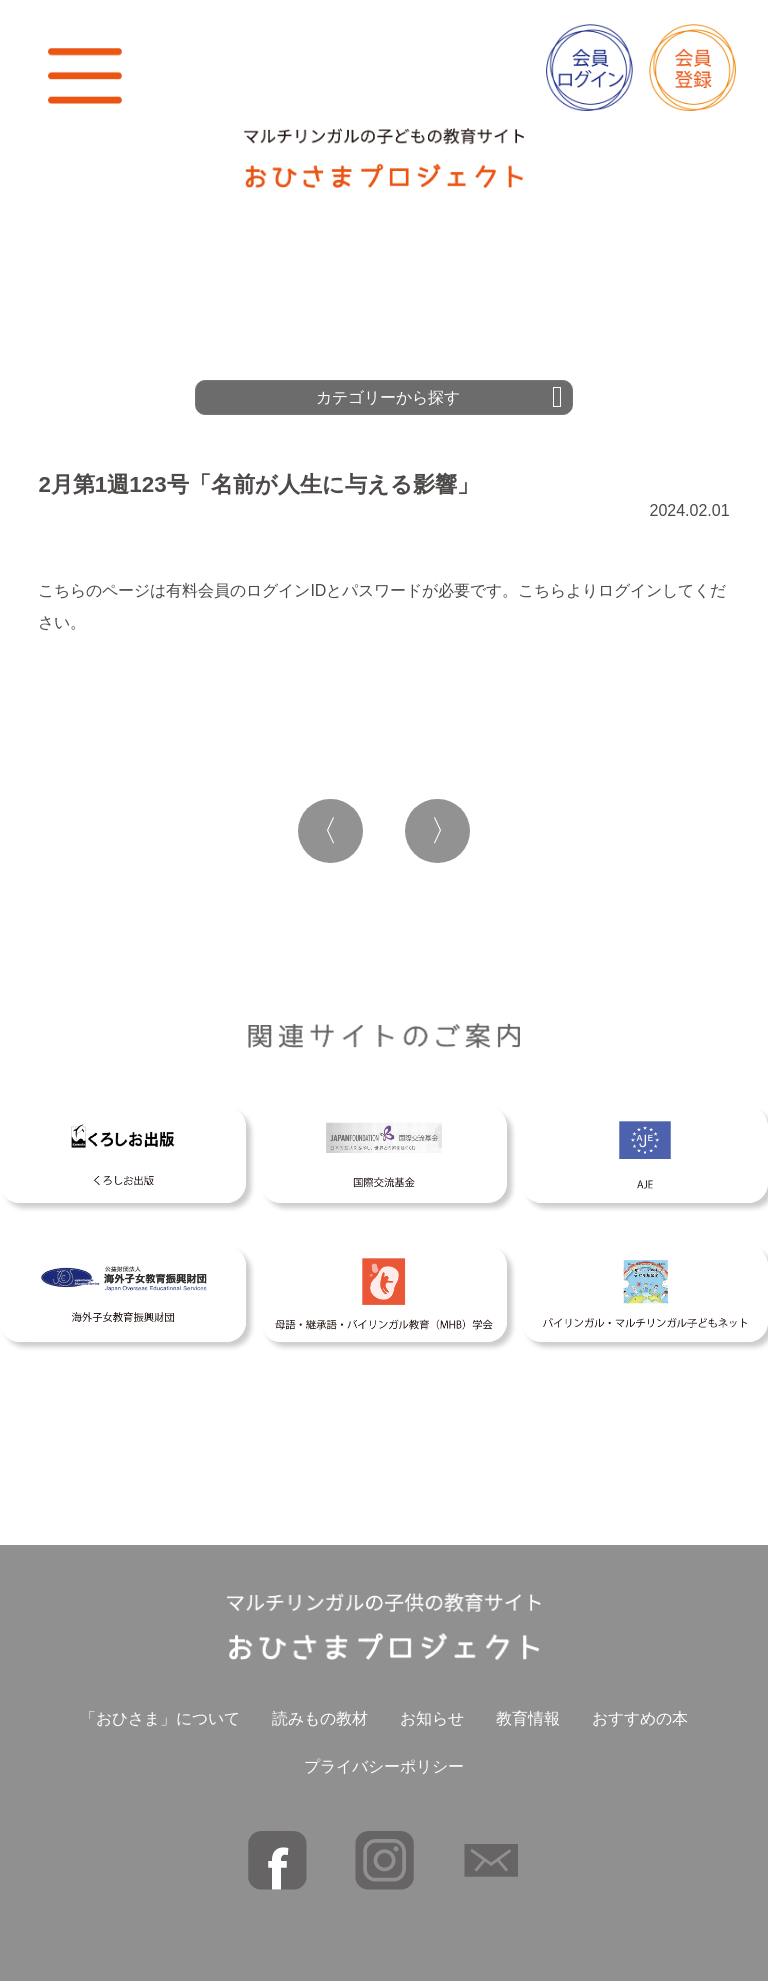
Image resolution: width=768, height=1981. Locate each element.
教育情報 (528, 1718)
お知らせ (432, 1718)
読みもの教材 (320, 1718)
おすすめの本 (640, 1718)
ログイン (630, 590)
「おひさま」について (160, 1718)
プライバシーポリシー (384, 1766)
